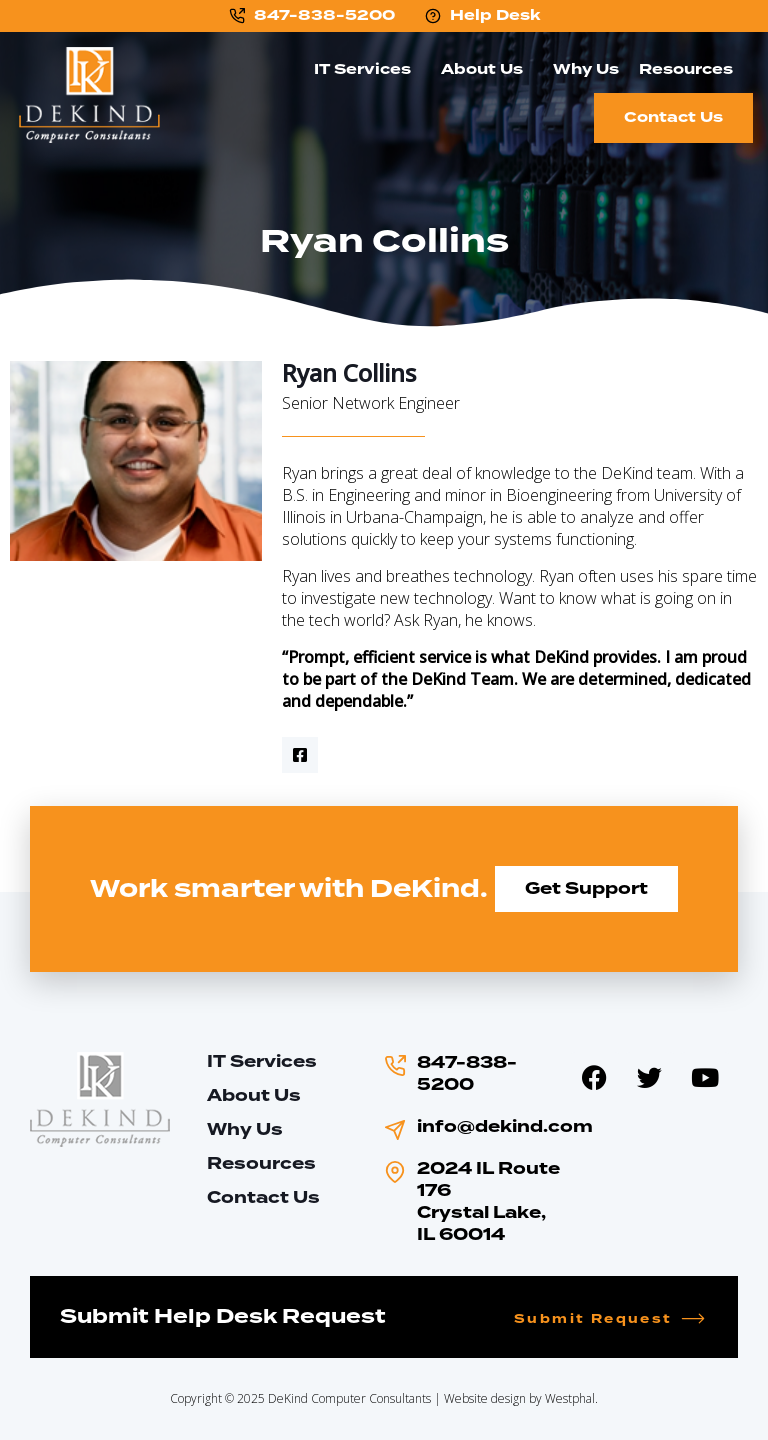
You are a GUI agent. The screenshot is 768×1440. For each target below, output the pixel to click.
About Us (487, 69)
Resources (691, 69)
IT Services (367, 69)
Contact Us (673, 117)
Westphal (570, 1398)
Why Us (586, 69)
